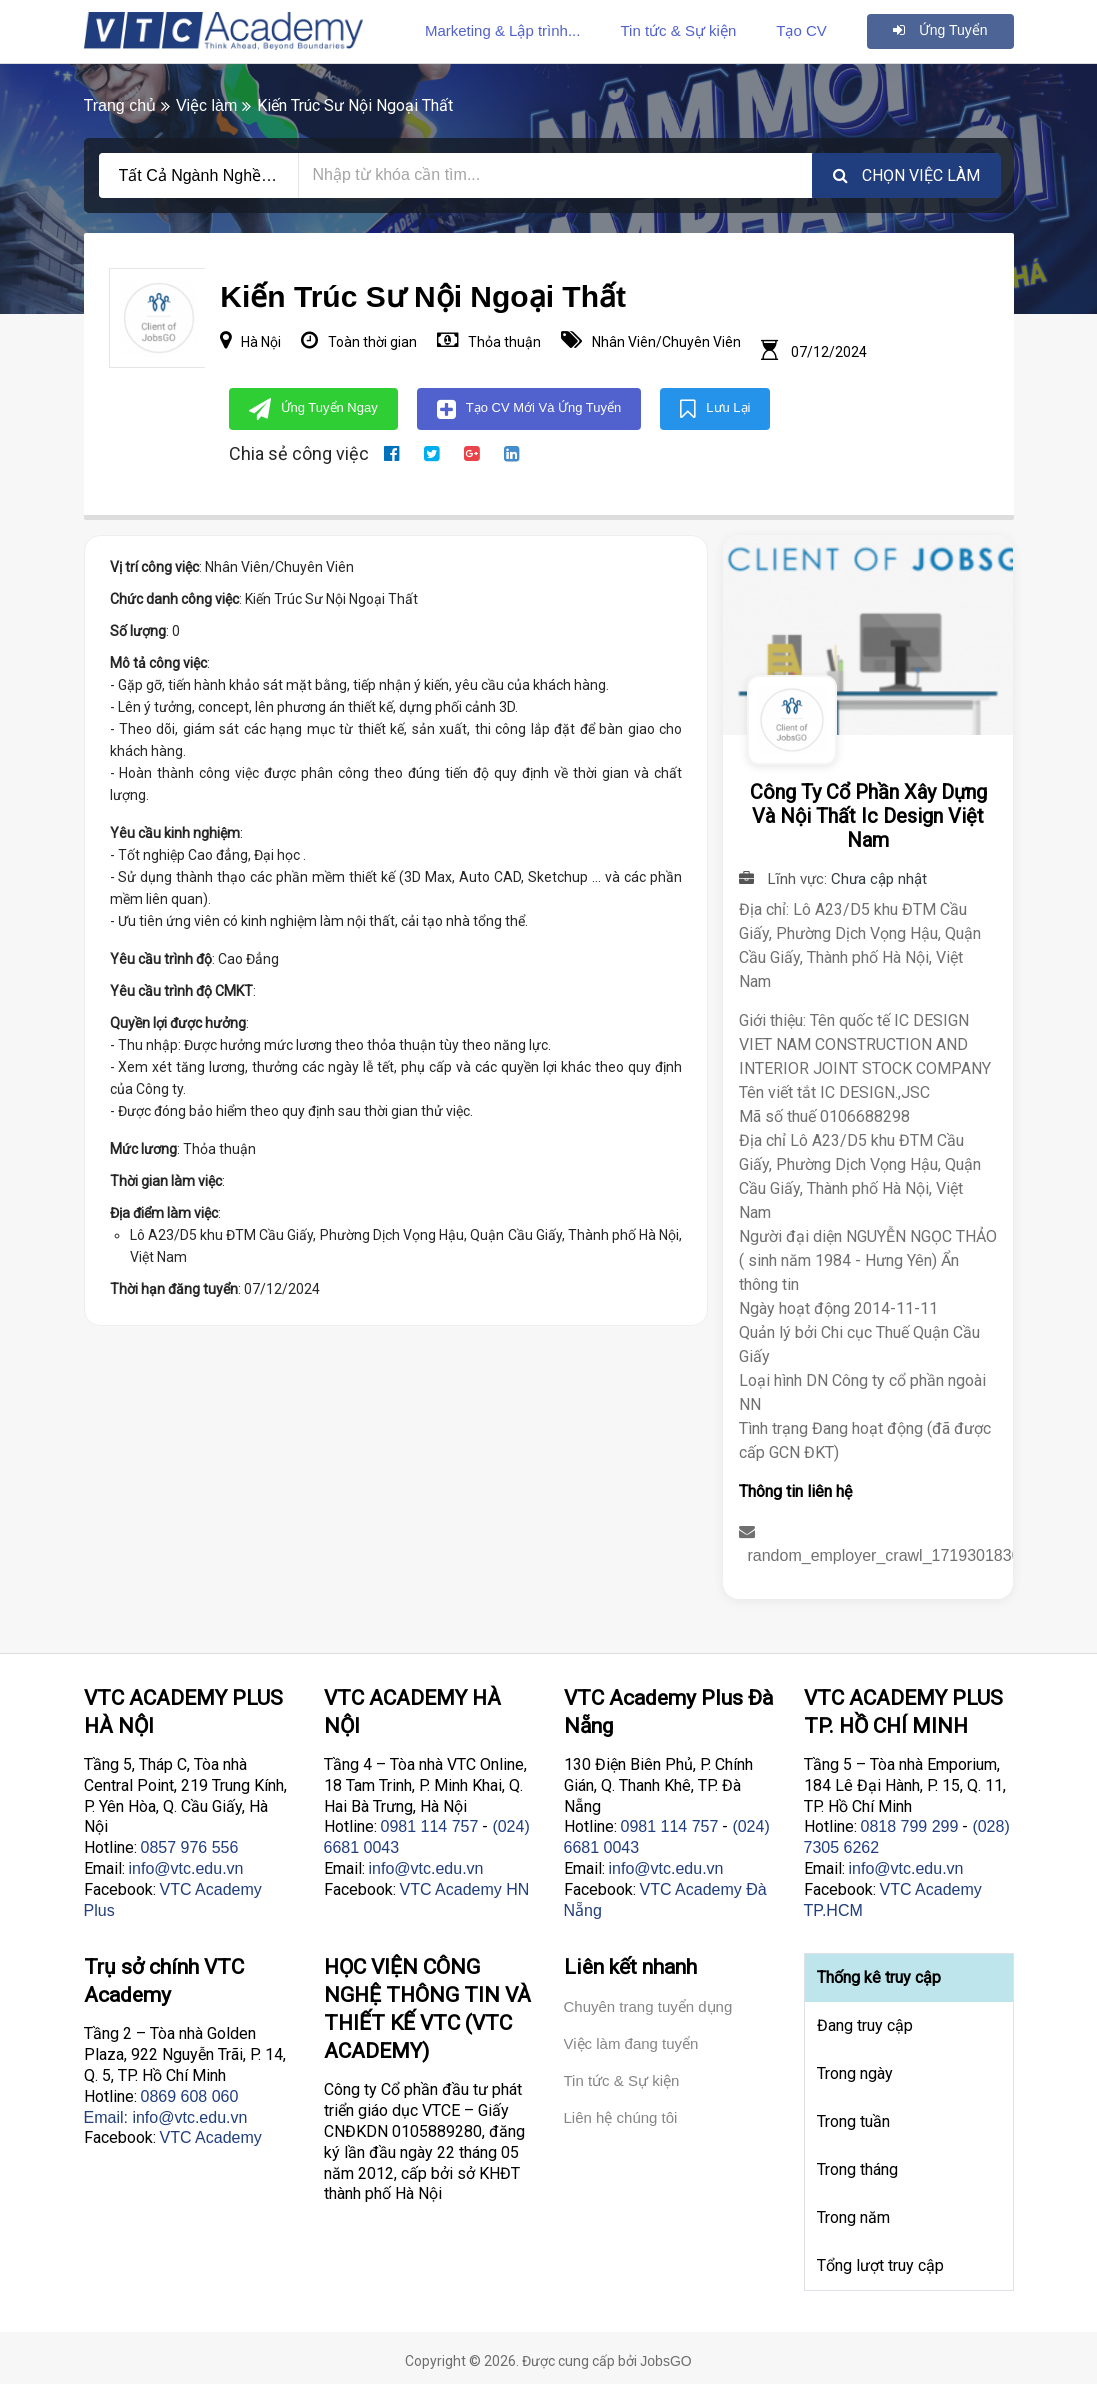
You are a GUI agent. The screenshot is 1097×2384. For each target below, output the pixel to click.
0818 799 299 (910, 1826)
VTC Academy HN (465, 1889)
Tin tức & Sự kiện (678, 30)
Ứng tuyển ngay (313, 409)
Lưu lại (715, 409)
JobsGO (665, 2361)
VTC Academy (211, 2137)
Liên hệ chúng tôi (621, 2117)
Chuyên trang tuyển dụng (648, 2006)
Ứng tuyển (940, 30)
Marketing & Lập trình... (503, 30)
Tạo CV (801, 30)
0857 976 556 (190, 1847)
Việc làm (206, 105)
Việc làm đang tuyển (631, 2043)
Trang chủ (120, 105)
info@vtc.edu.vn (186, 1868)
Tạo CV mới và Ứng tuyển (529, 409)
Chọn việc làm (906, 175)
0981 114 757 (430, 1826)
